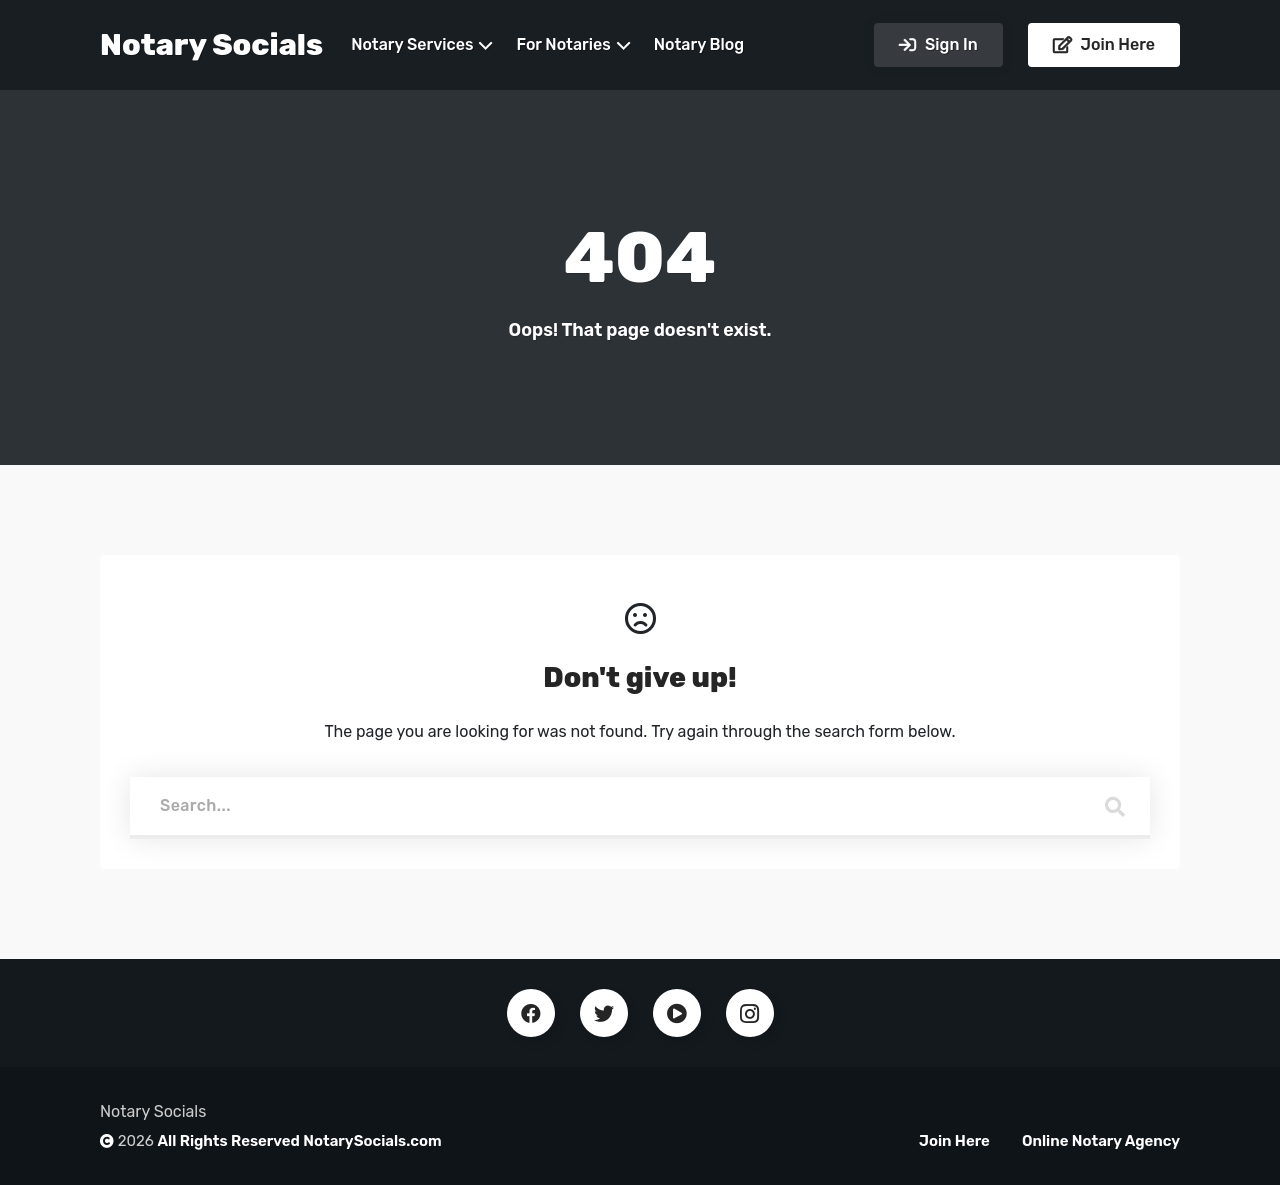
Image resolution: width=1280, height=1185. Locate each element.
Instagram (750, 1013)
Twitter (604, 1013)
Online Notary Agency (1101, 1141)
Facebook (531, 1013)
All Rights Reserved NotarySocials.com (300, 1141)
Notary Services (412, 44)
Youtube (677, 1013)
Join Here (1116, 44)
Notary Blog (699, 44)
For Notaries (563, 44)
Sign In (949, 44)
